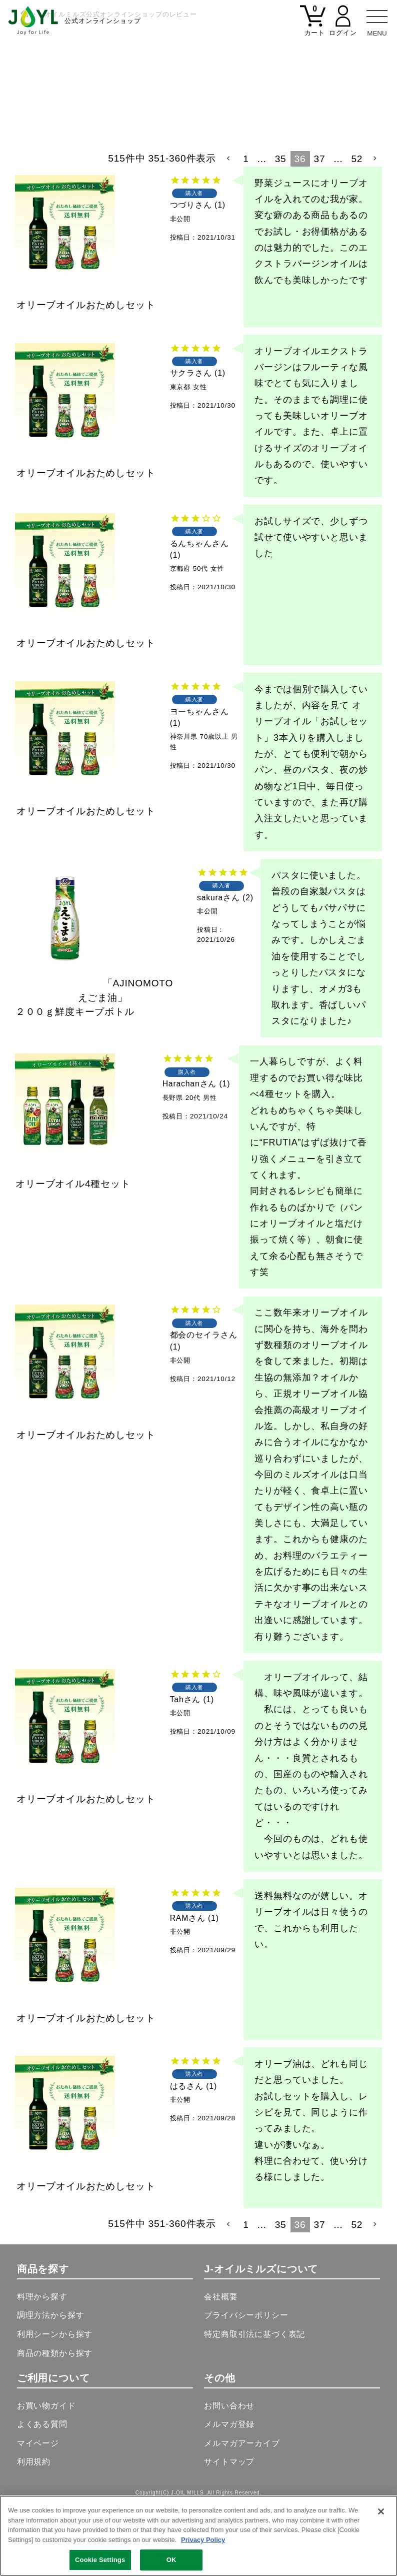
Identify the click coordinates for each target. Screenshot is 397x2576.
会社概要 (221, 2365)
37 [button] (320, 228)
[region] (198, 2535)
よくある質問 (42, 2493)
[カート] (313, 27)
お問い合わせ (229, 2474)
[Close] (381, 2511)
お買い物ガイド (46, 2474)
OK (171, 2559)
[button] (229, 228)
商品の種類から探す (55, 2422)
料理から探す (42, 2365)
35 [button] (280, 228)
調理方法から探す (50, 2384)
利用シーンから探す (55, 2403)
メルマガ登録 (229, 2493)
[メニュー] (377, 20)
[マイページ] (343, 27)
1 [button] (245, 228)
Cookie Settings (100, 2559)
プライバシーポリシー (246, 2384)
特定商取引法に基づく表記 (254, 2403)
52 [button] (356, 228)
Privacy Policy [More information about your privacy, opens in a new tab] (203, 2539)
